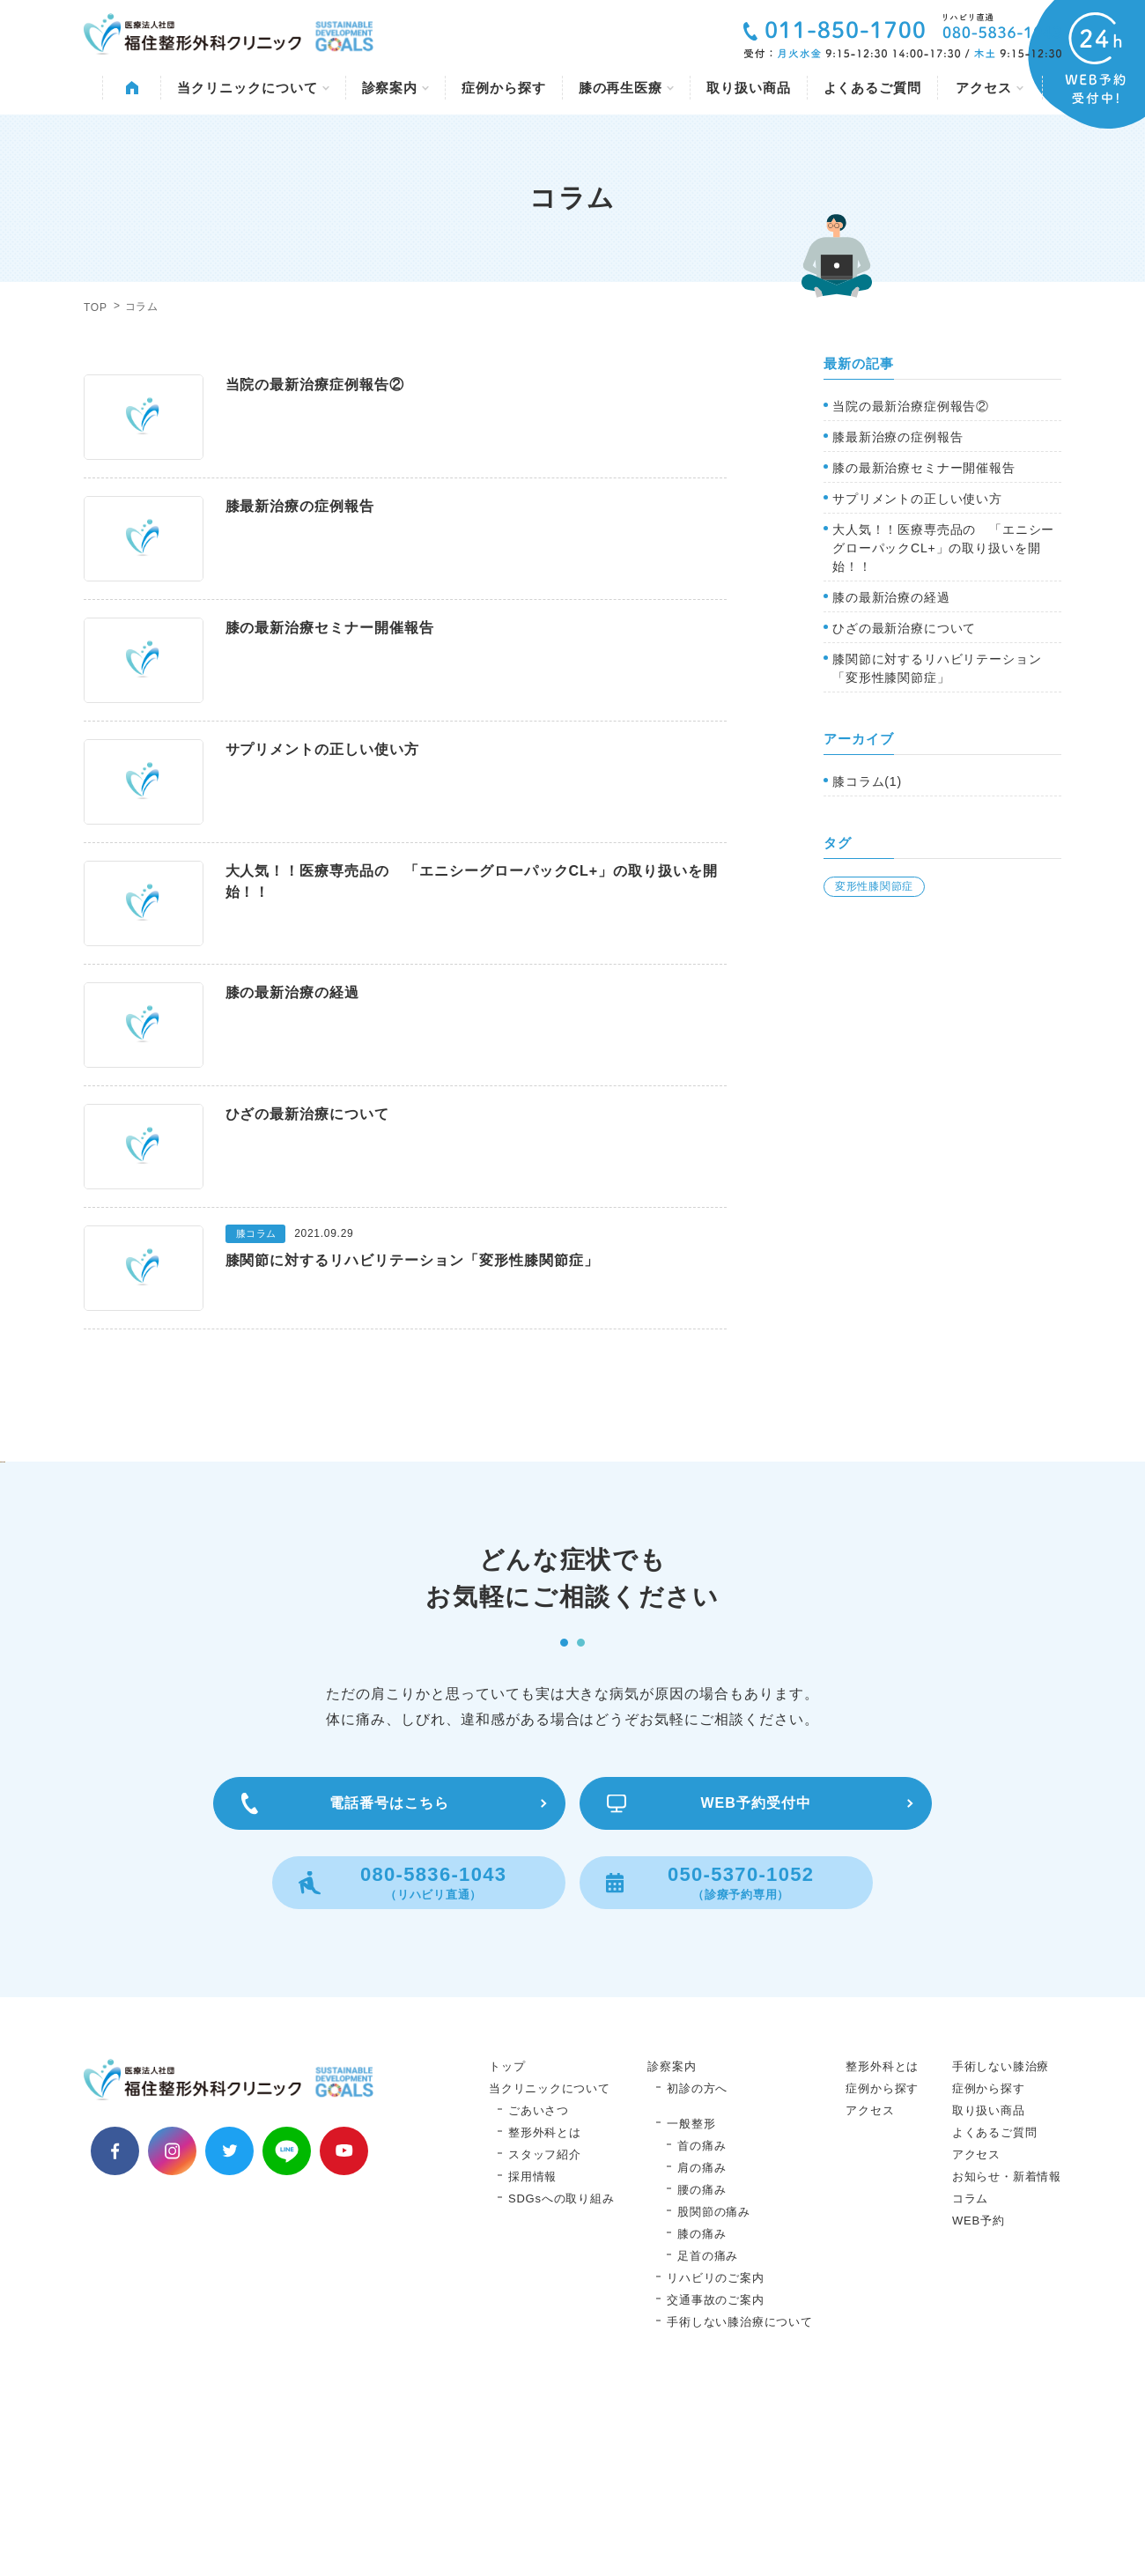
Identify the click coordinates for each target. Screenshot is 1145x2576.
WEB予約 (978, 2398)
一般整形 (691, 2301)
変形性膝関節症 (874, 886)
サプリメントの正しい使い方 (917, 499)
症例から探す (503, 87)
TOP (95, 307)
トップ (507, 2244)
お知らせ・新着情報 (1006, 2354)
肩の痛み (701, 2345)
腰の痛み (701, 2367)
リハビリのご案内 (715, 2455)
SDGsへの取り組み (561, 2376)
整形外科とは (544, 2310)
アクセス (989, 87)
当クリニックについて (253, 87)
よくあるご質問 (872, 87)
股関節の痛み (713, 2389)
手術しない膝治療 (1000, 2244)
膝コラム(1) (867, 781)
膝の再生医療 (626, 87)
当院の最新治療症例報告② (910, 406)
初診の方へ (697, 2266)
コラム (970, 2376)
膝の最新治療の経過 (891, 597)
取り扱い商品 (748, 87)
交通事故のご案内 (715, 2477)
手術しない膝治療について (739, 2499)
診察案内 (396, 87)
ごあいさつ (538, 2288)
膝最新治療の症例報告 (897, 437)
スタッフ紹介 (544, 2332)
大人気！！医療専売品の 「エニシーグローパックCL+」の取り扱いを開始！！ (943, 548)
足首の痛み (707, 2433)
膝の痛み (701, 2411)
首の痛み (701, 2323)
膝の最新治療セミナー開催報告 (924, 468)
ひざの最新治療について (904, 628)
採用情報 (532, 2354)
